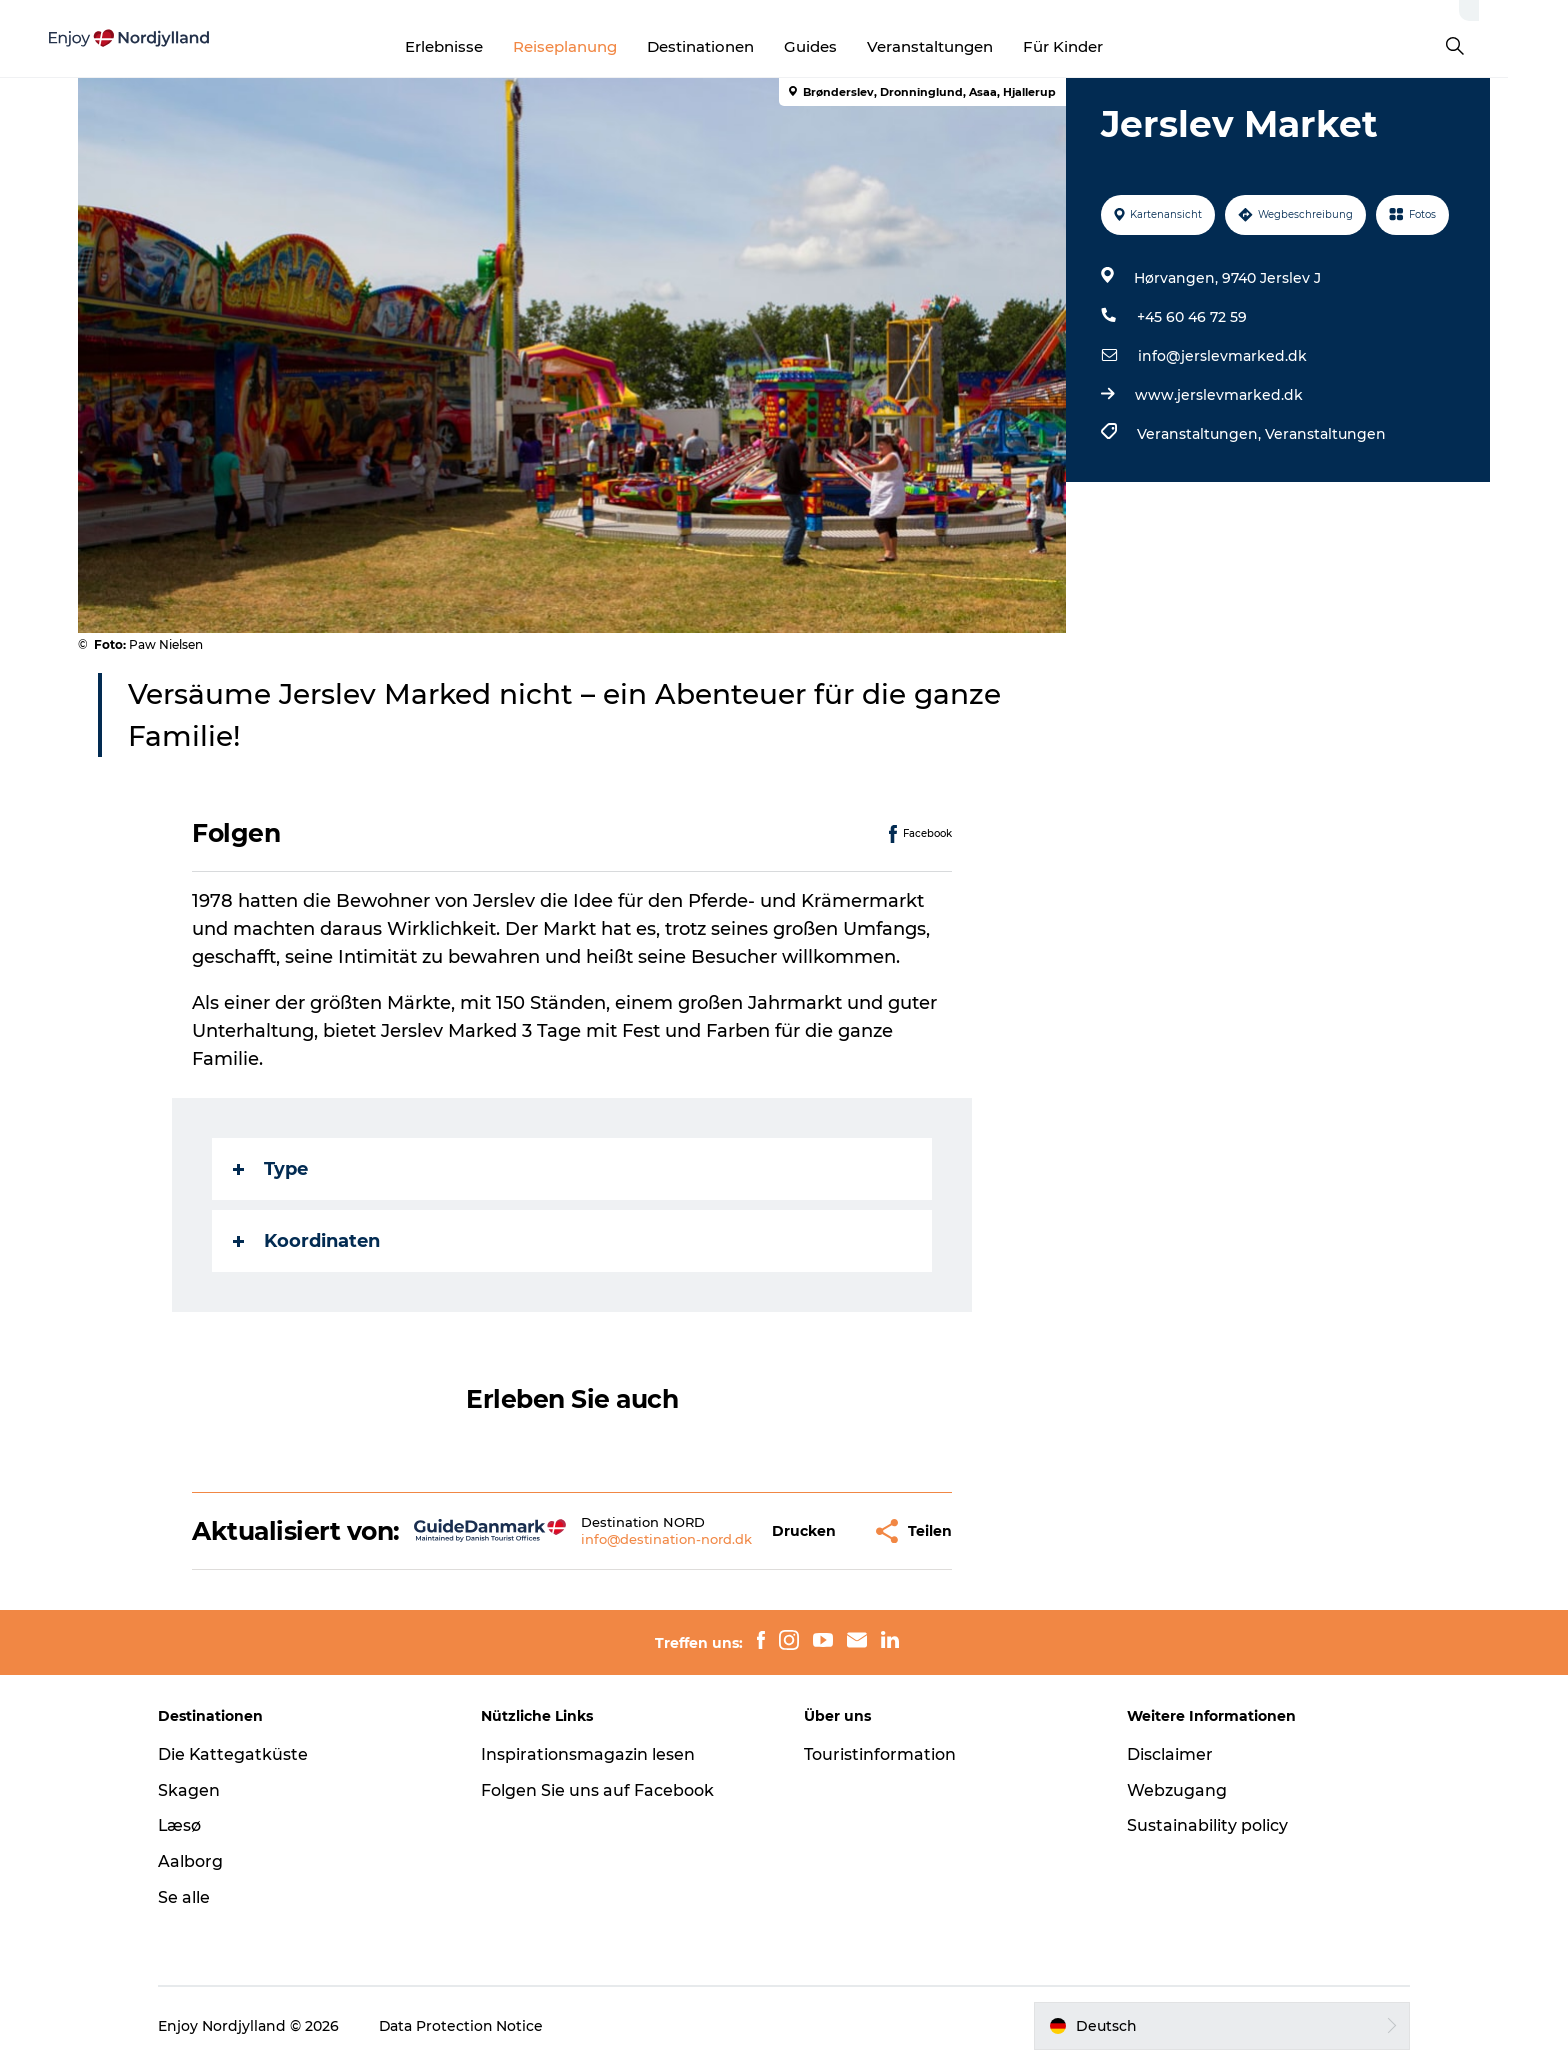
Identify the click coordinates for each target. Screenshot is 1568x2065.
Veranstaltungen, (1201, 434)
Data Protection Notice (468, 2026)
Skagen (195, 1790)
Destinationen (730, 46)
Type (271, 1169)
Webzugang (1174, 1790)
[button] (805, 1531)
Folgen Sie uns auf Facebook (600, 1790)
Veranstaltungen (960, 46)
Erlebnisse (474, 46)
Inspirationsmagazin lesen (591, 1754)
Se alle (190, 1897)
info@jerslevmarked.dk (1222, 356)
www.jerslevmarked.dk (1219, 395)
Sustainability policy (1204, 1825)
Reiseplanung (595, 46)
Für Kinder (1093, 46)
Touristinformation (880, 1754)
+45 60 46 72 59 (1192, 317)
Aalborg (196, 1861)
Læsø (186, 1825)
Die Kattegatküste (239, 1754)
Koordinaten (307, 1241)
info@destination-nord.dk (666, 1539)
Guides (840, 46)
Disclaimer (1167, 1754)
